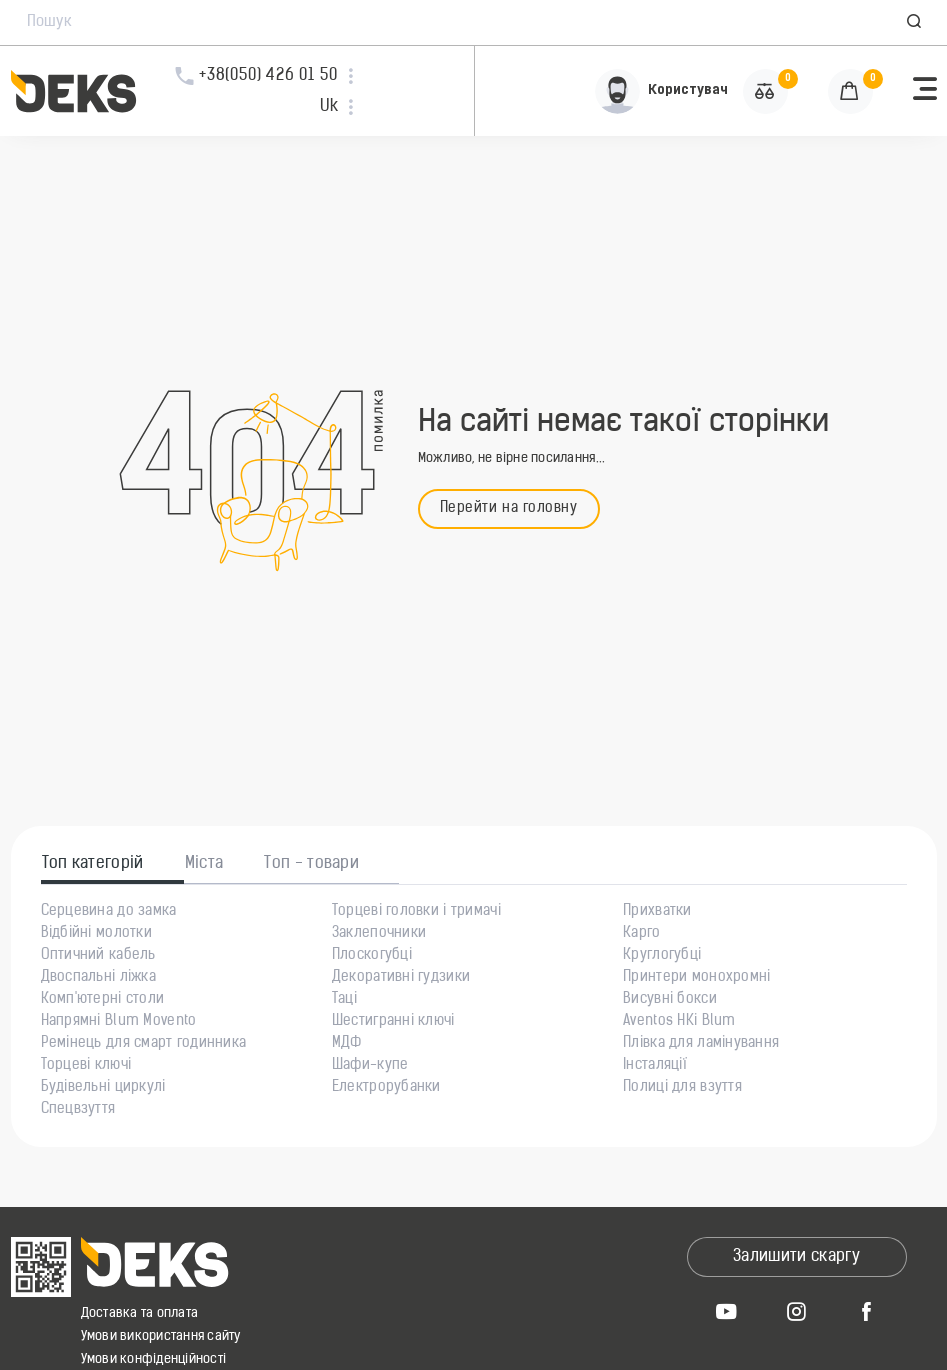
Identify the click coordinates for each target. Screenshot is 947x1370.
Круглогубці (662, 956)
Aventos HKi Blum (679, 1022)
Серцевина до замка (109, 912)
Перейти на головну (509, 508)
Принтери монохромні (696, 978)
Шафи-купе (370, 1066)
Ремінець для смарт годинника (144, 1044)
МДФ (347, 1044)
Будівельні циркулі (103, 1088)
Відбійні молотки (96, 934)
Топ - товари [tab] (311, 864)
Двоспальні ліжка (98, 978)
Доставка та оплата (140, 1313)
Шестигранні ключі (393, 1022)
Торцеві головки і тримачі (416, 912)
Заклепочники (379, 934)
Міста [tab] (204, 864)
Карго (641, 934)
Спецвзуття (78, 1110)
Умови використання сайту (161, 1336)
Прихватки (657, 912)
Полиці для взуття (682, 1088)
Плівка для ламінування (701, 1044)
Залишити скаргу (796, 1257)
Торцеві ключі (86, 1066)
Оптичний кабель (98, 956)
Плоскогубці (372, 956)
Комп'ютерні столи (103, 1000)
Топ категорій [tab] (93, 864)
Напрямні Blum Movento (119, 1022)
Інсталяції (655, 1066)
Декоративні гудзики (401, 978)
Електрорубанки (386, 1088)
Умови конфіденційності (154, 1359)
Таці (344, 1000)
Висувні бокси (670, 1000)
